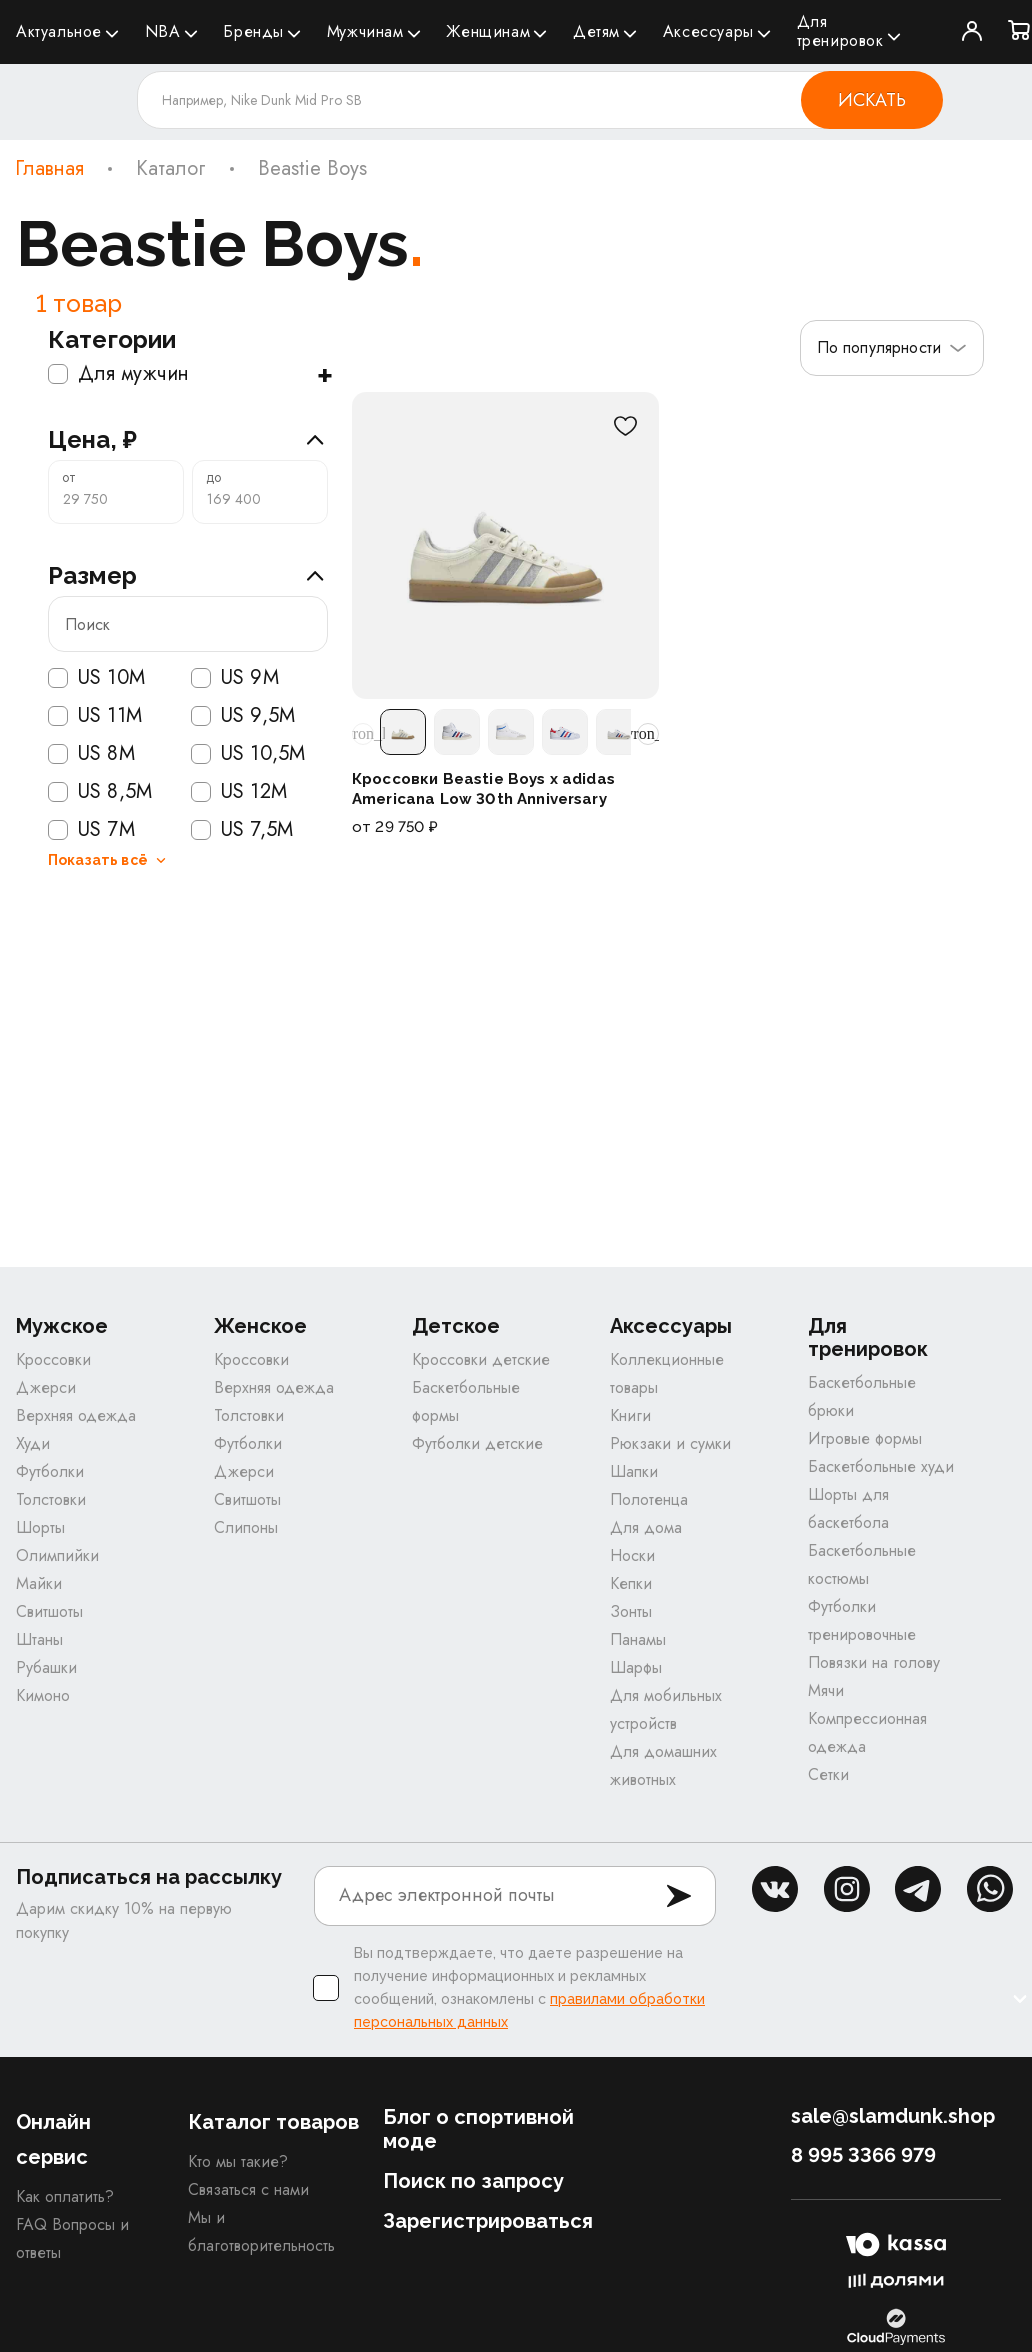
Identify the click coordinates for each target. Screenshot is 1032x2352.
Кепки (631, 1583)
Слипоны (246, 1527)
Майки (39, 1583)
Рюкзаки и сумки (670, 1443)
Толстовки (51, 1499)
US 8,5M (100, 792)
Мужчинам (365, 31)
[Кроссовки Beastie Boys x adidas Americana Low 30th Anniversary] (505, 545)
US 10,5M (248, 754)
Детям (596, 31)
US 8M (91, 754)
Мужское (62, 1326)
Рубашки (46, 1667)
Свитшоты (49, 1611)
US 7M (91, 830)
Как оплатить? (65, 2196)
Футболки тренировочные (862, 1620)
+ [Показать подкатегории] (324, 374)
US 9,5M (243, 716)
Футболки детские (477, 1443)
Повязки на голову (874, 1662)
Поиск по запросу (473, 2181)
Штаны (39, 1639)
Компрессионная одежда (867, 1732)
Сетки (828, 1774)
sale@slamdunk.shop (893, 2116)
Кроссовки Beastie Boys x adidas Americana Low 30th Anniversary (483, 789)
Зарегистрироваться (488, 2221)
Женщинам (488, 31)
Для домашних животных (663, 1765)
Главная (49, 169)
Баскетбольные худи (881, 1466)
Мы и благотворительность (261, 2231)
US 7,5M (242, 830)
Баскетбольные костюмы (862, 1564)
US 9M (235, 678)
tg (918, 1889)
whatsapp (990, 1889)
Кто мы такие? (238, 2161)
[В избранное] (625, 426)
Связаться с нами (248, 2189)
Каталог (171, 169)
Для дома (646, 1527)
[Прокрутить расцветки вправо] (648, 734)
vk (775, 1889)
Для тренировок (840, 31)
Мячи (826, 1690)
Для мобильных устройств (666, 1709)
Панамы (638, 1639)
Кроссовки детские (481, 1359)
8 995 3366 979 (863, 2155)
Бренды (253, 31)
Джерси (46, 1387)
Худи (33, 1443)
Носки (632, 1555)
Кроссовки (53, 1359)
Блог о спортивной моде (478, 2129)
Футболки (50, 1471)
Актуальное (59, 31)
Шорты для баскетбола (848, 1508)
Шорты (40, 1527)
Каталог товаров (273, 2122)
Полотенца (649, 1499)
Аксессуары (708, 31)
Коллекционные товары (667, 1373)
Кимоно (43, 1695)
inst (847, 1889)
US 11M (95, 716)
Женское (260, 1326)
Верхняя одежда (76, 1415)
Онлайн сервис (53, 2139)
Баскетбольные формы (466, 1401)
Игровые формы (865, 1438)
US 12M (239, 792)
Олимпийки (57, 1555)
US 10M (96, 678)
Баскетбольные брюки (862, 1396)
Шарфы (636, 1667)
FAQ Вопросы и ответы (72, 2238)
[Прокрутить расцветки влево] (363, 734)
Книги (630, 1415)
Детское (456, 1326)
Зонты (631, 1611)
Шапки (634, 1471)
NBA (163, 31)
